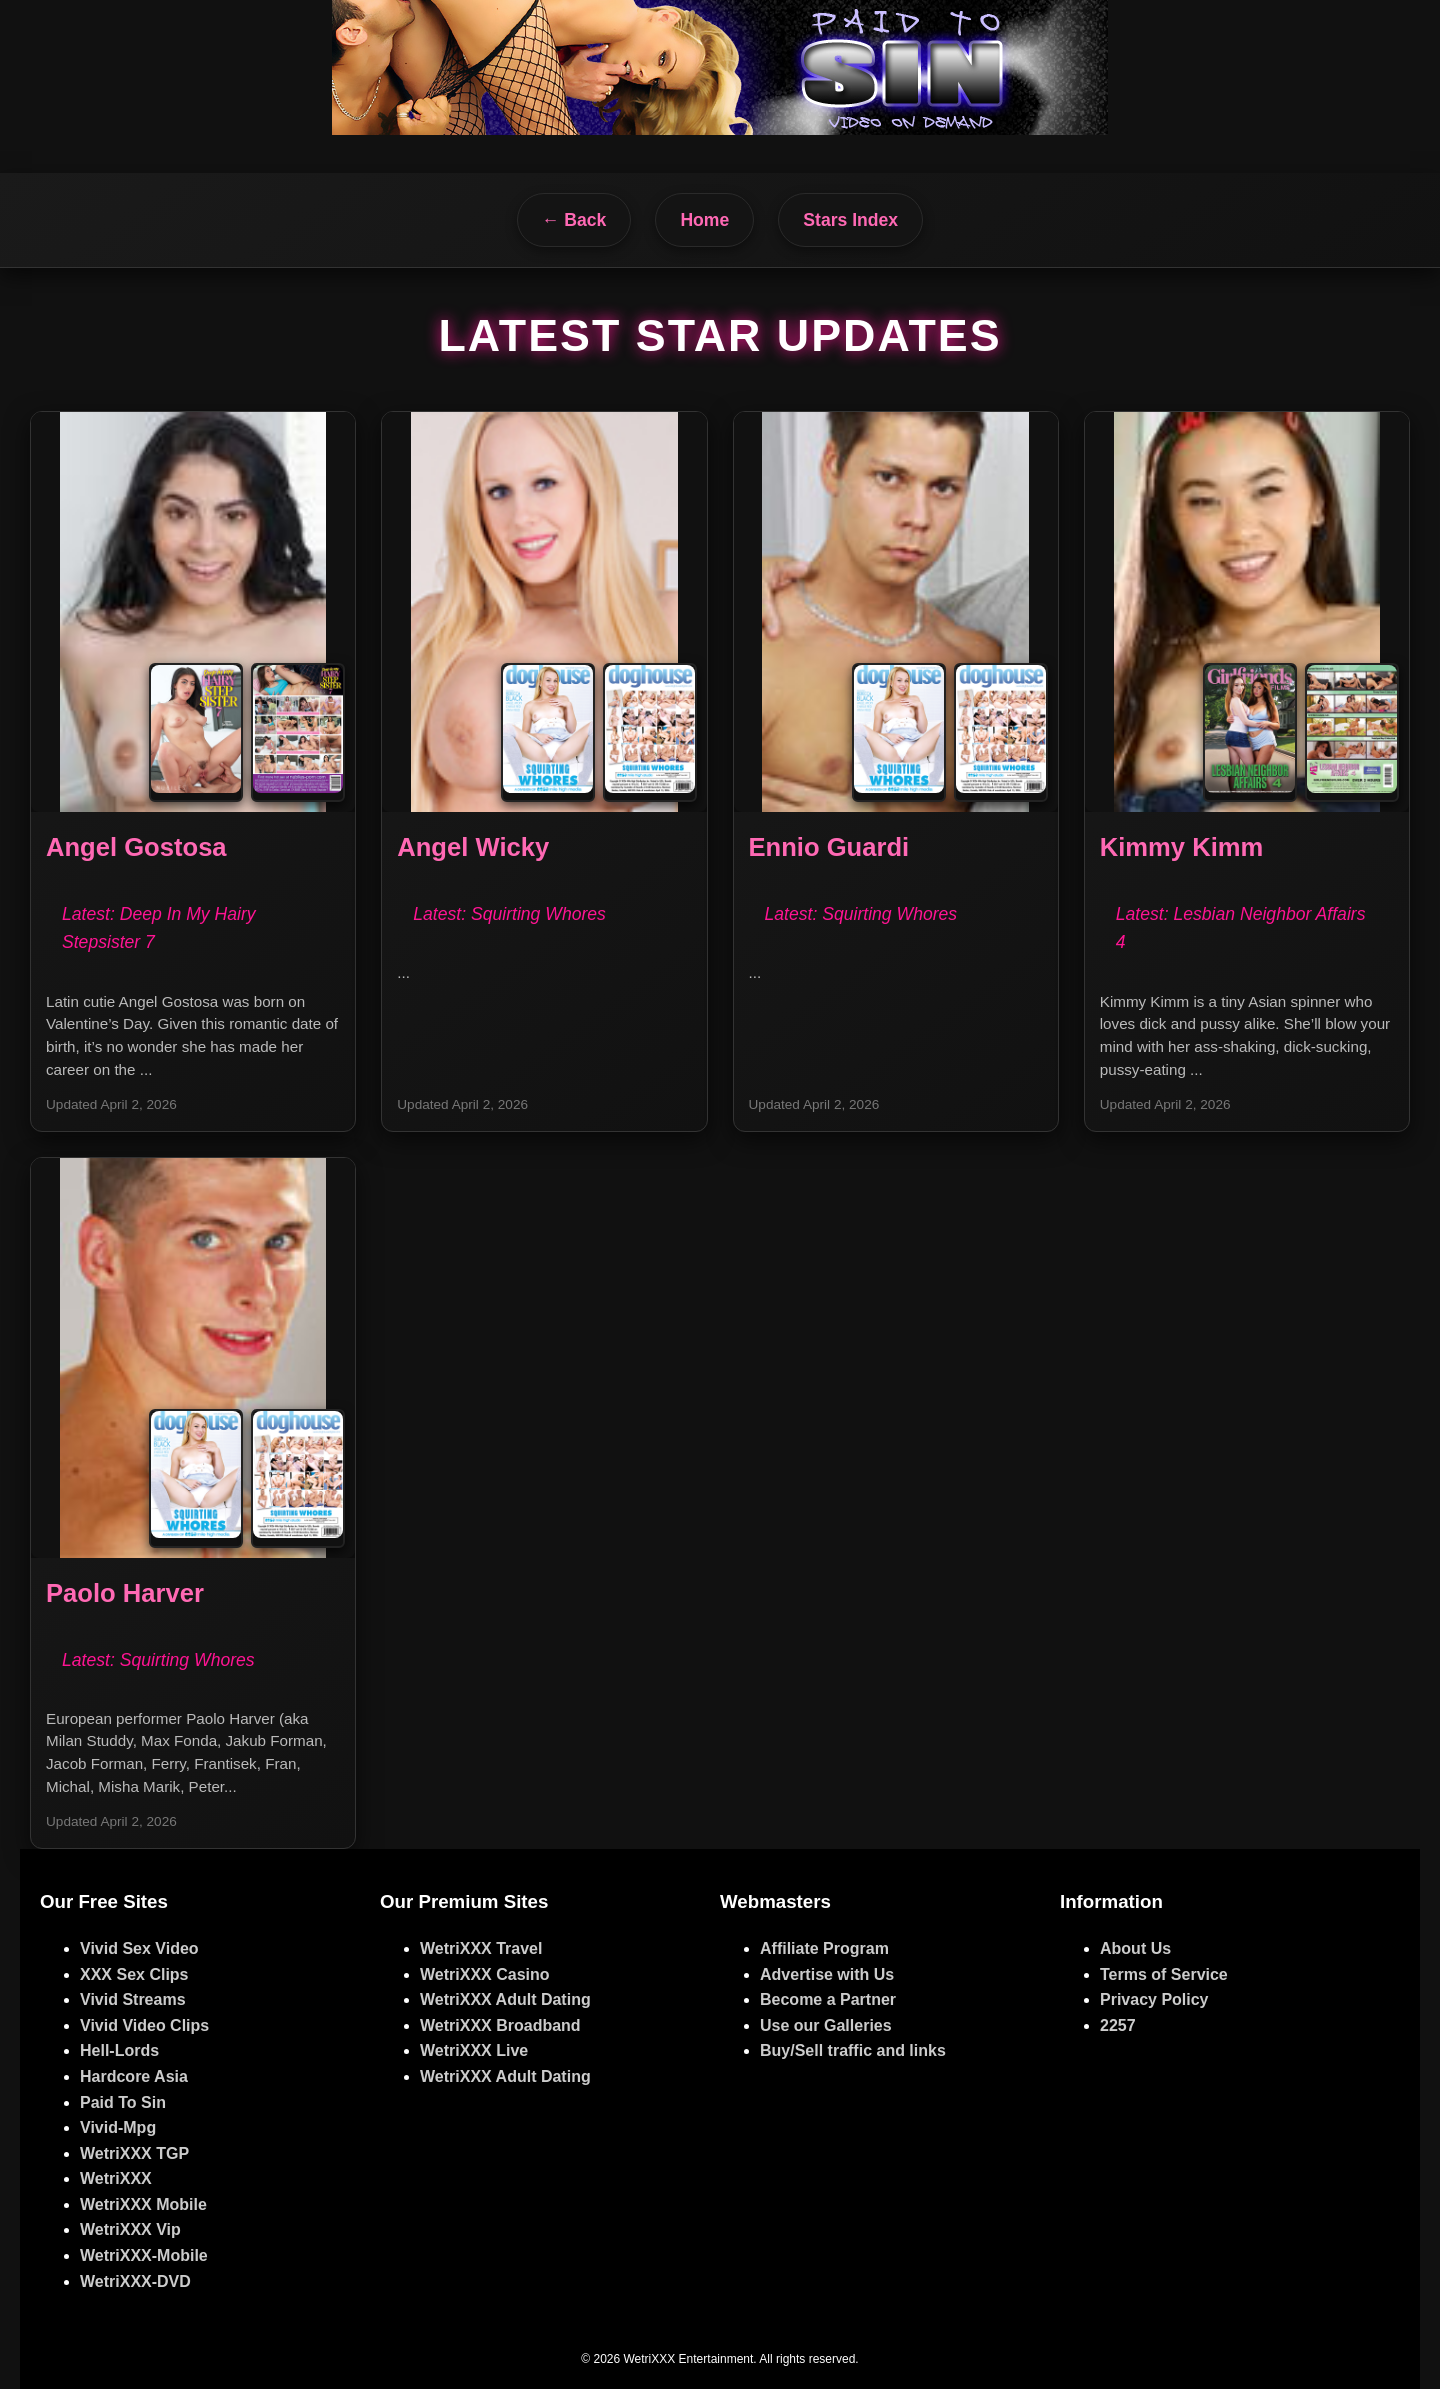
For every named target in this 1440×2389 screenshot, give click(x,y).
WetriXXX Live (474, 2050)
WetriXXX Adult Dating (505, 1999)
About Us (1135, 1948)
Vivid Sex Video (139, 1948)
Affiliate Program (824, 1948)
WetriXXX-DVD (135, 2281)
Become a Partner (828, 1999)
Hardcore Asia (134, 2076)
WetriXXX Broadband (500, 2025)
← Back (574, 220)
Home (704, 220)
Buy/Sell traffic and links (853, 2050)
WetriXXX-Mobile (144, 2255)
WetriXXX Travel (481, 1948)
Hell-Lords (119, 2050)
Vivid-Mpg (118, 2127)
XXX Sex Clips (134, 1974)
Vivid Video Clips (144, 2025)
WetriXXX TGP (134, 2153)
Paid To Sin (123, 2102)
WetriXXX (116, 2178)
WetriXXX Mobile (143, 2204)
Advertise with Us (827, 1974)
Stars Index (850, 220)
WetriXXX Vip (130, 2229)
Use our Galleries (826, 2025)
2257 (1118, 2025)
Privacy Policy (1154, 1999)
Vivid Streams (133, 1999)
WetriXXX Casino (485, 1974)
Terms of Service (1164, 1974)
